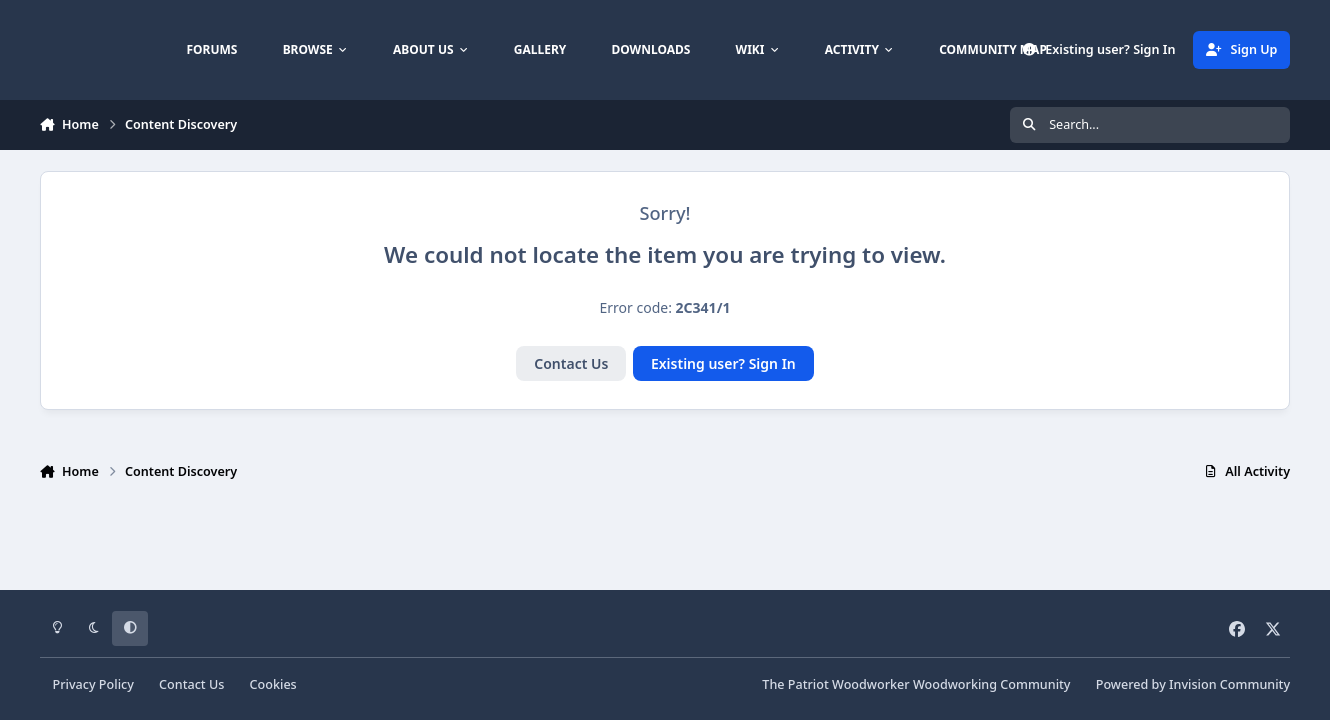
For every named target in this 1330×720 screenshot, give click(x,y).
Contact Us (571, 363)
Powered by (1193, 684)
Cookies (273, 684)
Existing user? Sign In (723, 363)
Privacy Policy (93, 684)
